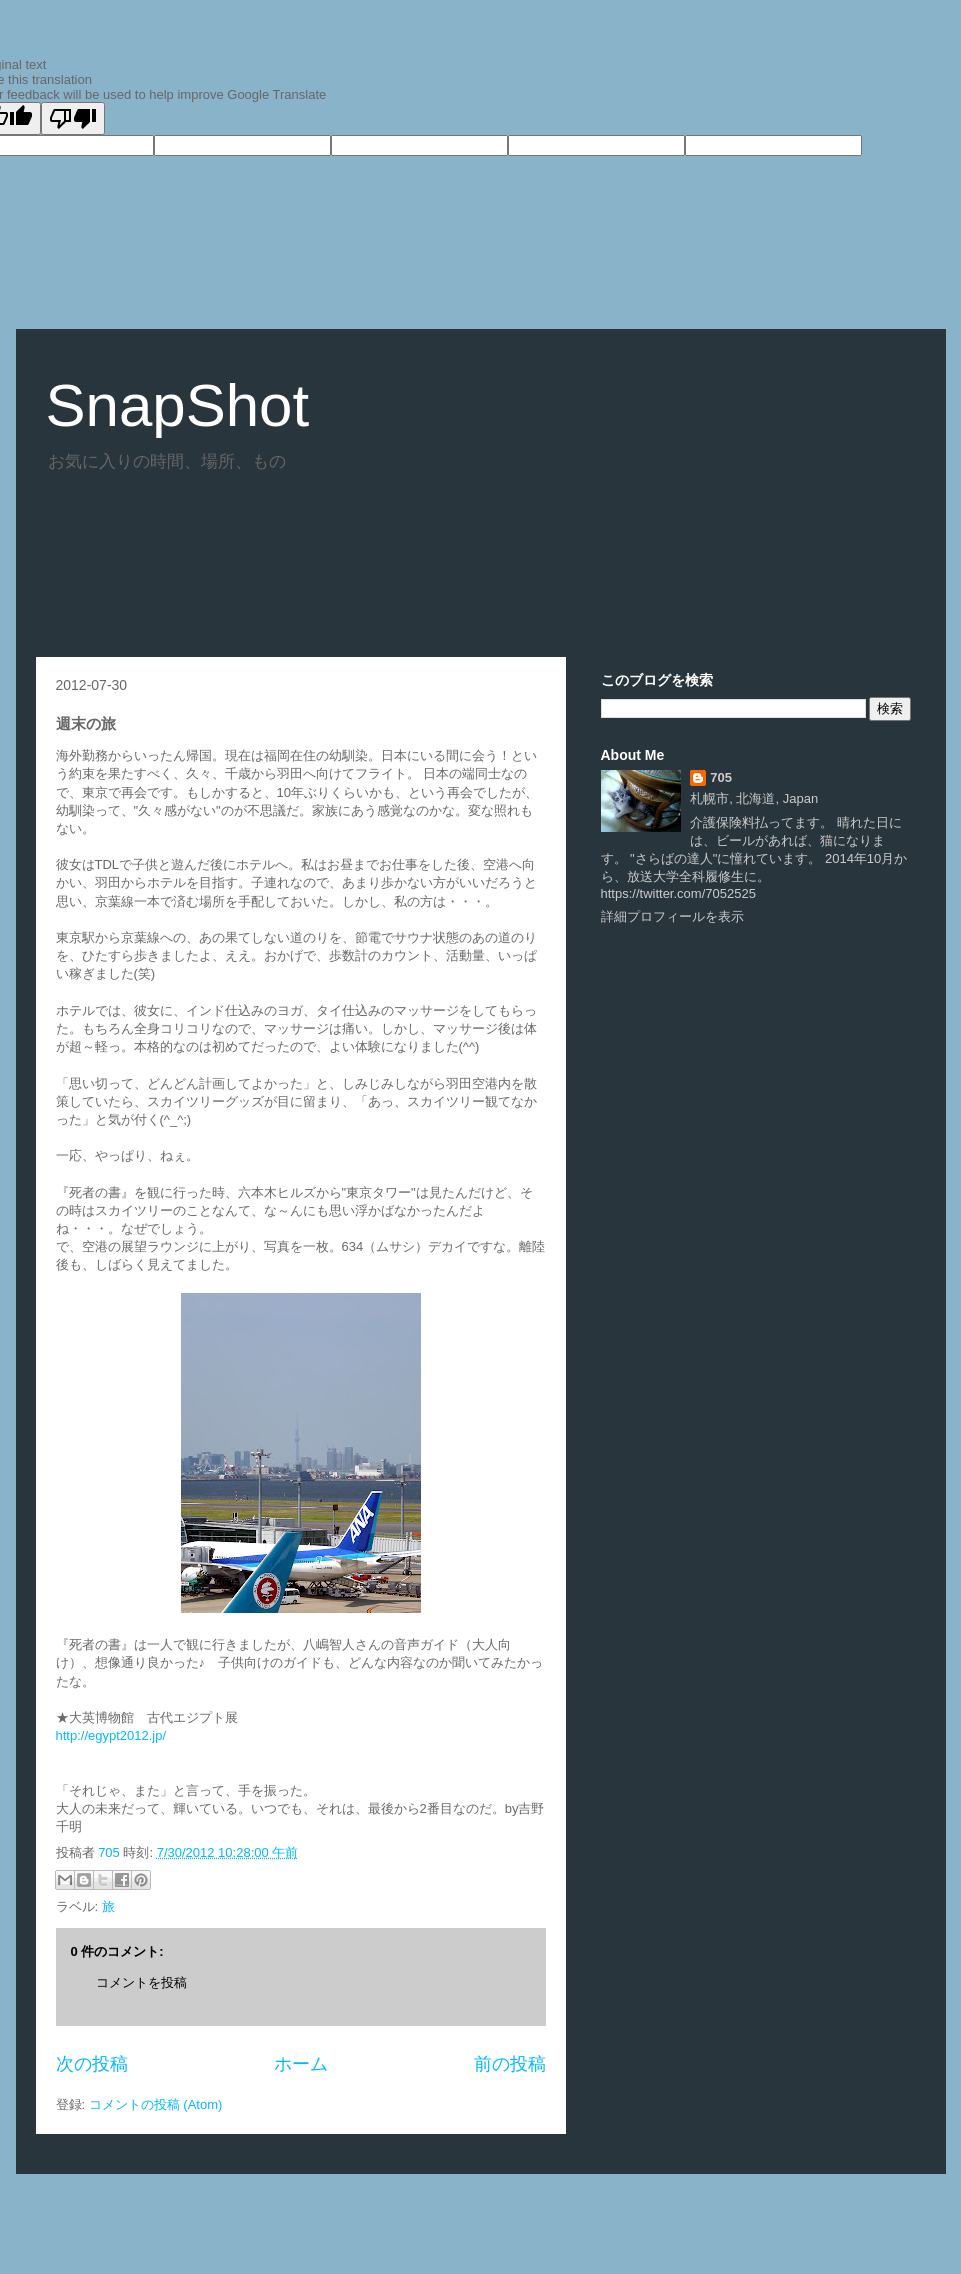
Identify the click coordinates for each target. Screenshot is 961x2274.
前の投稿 (510, 2064)
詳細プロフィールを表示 (672, 916)
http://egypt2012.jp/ (111, 1735)
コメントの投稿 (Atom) (156, 2104)
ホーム (301, 2064)
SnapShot (178, 405)
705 (110, 1852)
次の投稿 (92, 2064)
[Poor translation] (73, 118)
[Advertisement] (400, 557)
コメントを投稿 (141, 1982)
